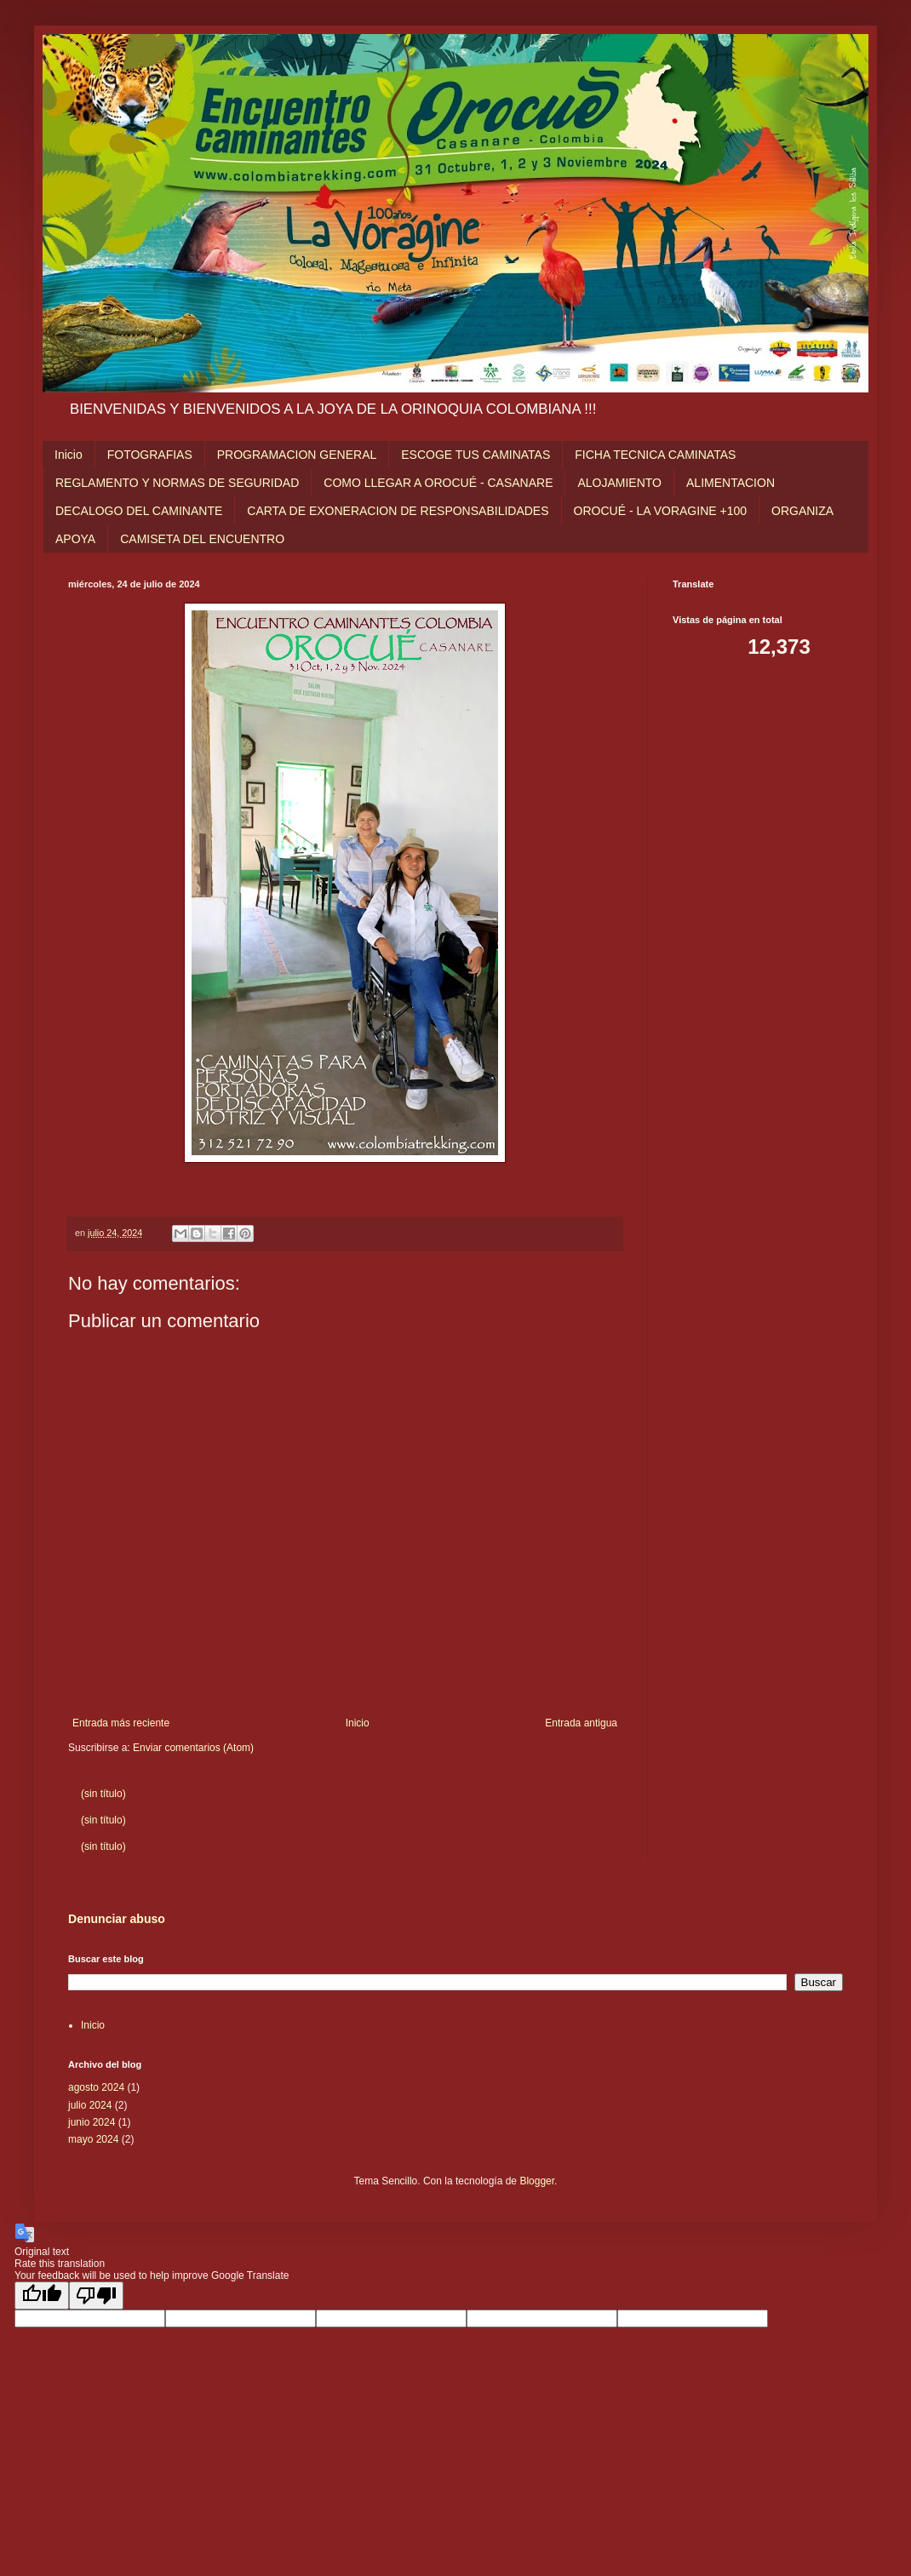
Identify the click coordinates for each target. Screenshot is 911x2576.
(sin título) (103, 1794)
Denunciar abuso (116, 1919)
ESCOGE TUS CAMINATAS (475, 454)
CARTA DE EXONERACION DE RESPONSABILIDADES (397, 511)
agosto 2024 (96, 2087)
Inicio (68, 454)
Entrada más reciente (120, 1723)
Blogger (536, 2181)
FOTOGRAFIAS (149, 454)
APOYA (75, 539)
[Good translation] (41, 2295)
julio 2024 (90, 2105)
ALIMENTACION (730, 482)
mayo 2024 (93, 2139)
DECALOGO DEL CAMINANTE (138, 511)
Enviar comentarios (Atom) (193, 1748)
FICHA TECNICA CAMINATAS (655, 454)
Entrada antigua (581, 1723)
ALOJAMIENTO (619, 482)
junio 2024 (91, 2122)
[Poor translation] (96, 2295)
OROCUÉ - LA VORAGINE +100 (660, 511)
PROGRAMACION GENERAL (296, 454)
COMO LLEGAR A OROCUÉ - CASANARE (438, 482)
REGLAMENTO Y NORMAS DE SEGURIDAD (177, 482)
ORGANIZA (802, 511)
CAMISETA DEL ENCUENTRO (202, 539)
